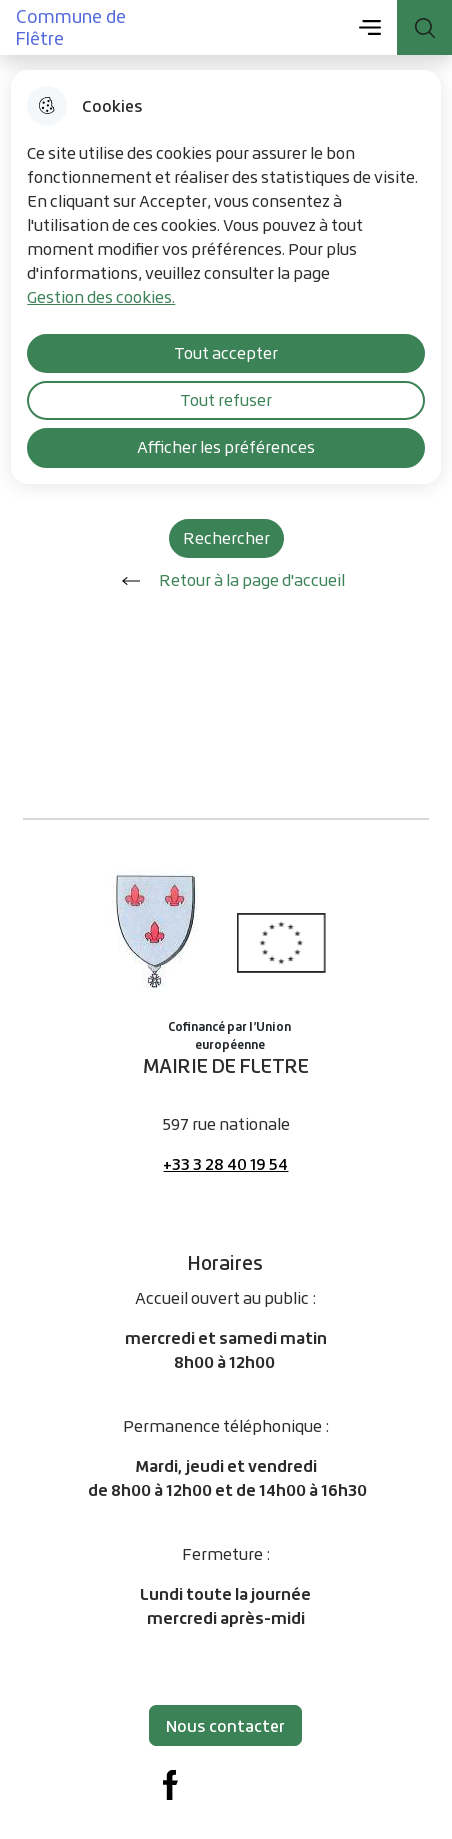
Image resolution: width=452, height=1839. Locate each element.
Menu (369, 27)
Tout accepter (226, 353)
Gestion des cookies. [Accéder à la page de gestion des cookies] (101, 297)
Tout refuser (226, 400)
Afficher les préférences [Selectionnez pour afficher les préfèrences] (226, 447)
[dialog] (225, 277)
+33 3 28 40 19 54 (225, 1164)
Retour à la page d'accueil (226, 581)
